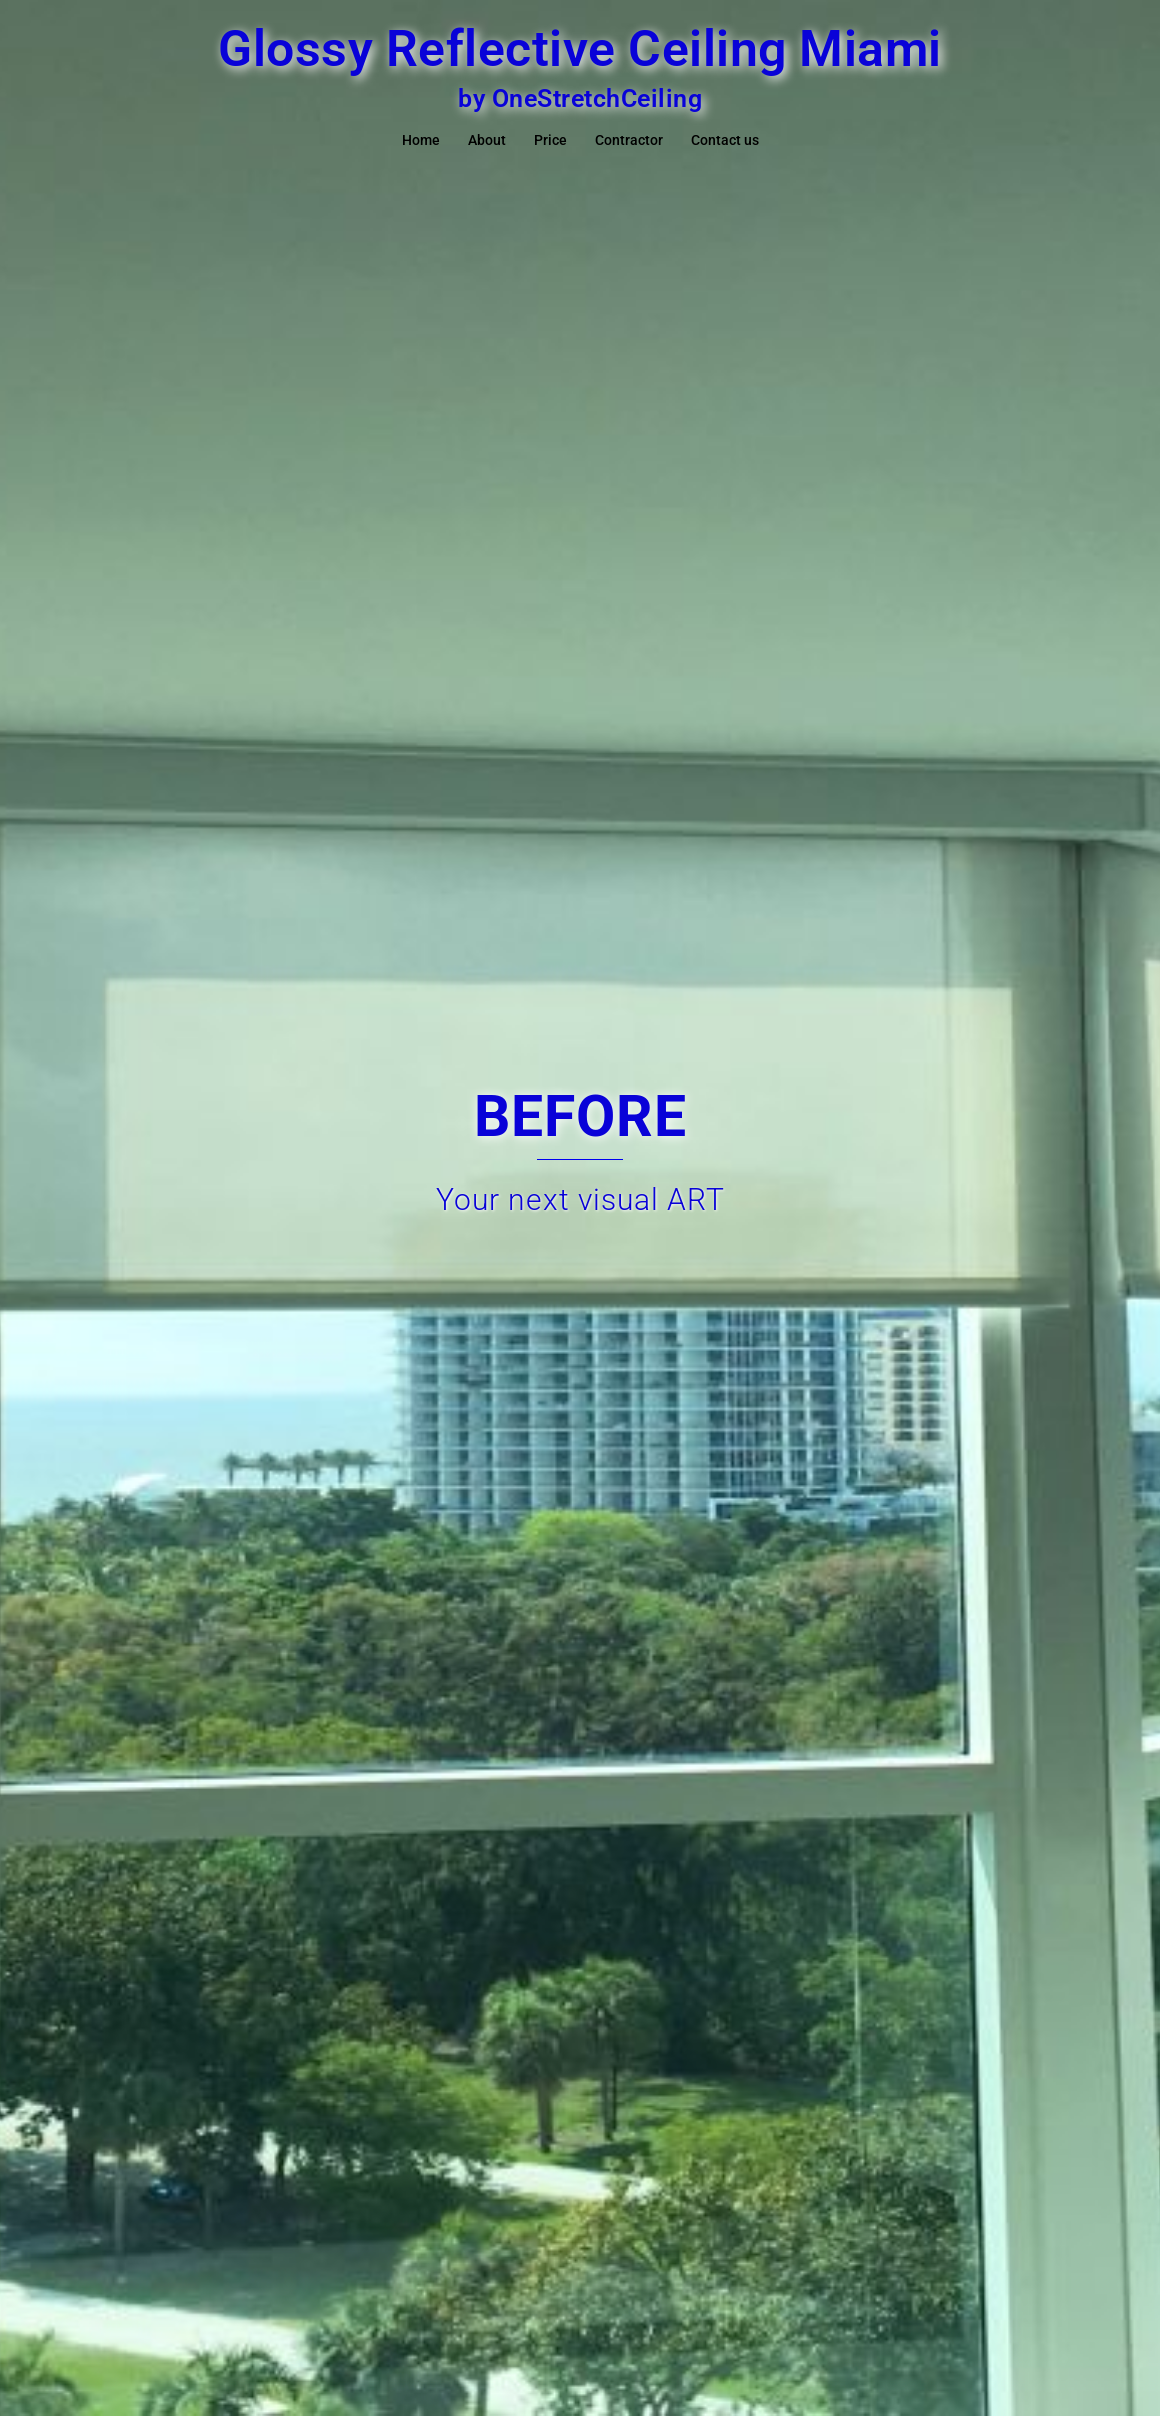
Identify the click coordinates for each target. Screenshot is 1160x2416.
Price (550, 140)
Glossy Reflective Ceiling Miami (580, 49)
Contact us (725, 140)
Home (421, 140)
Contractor (629, 140)
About (487, 140)
